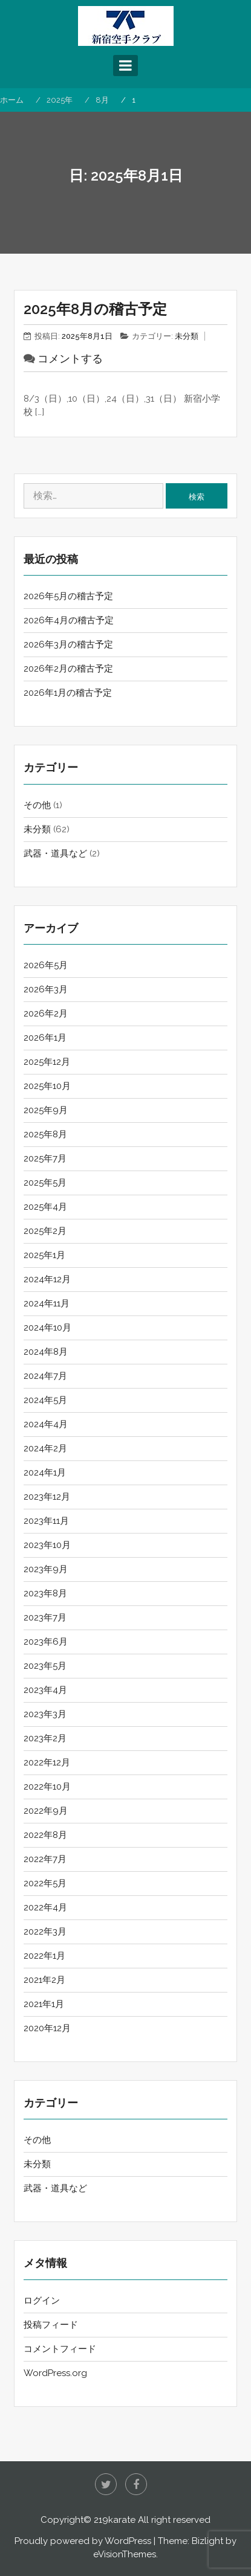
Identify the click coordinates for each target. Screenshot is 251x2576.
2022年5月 (45, 1883)
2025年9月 (46, 1110)
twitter (106, 2484)
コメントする (70, 358)
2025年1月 (44, 1255)
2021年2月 (44, 1979)
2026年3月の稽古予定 (68, 644)
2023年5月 (45, 1665)
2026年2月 (46, 1013)
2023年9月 (46, 1569)
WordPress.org (55, 2373)
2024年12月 (47, 1279)
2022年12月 (47, 1762)
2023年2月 (45, 1738)
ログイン (42, 2300)
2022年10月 (47, 1786)
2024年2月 (45, 1448)
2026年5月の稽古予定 (68, 596)
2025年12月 (47, 1061)
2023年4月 (45, 1690)
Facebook (136, 2484)
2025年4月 (45, 1206)
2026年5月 (46, 965)
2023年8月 (45, 1593)
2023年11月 (46, 1520)
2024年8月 (46, 1351)
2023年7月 (45, 1617)
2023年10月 (47, 1545)
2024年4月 (46, 1424)
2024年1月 (45, 1472)
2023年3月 (45, 1714)
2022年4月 (45, 1907)
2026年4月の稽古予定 (69, 620)
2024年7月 (45, 1375)
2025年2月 (45, 1230)
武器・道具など (55, 853)
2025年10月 (47, 1086)
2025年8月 (45, 1134)
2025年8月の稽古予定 (95, 309)
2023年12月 (47, 1496)
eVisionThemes (124, 2554)
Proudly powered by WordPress (83, 2541)
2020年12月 (47, 2028)
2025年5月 (45, 1182)
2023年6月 (46, 1641)
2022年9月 (46, 1810)
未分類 (186, 336)
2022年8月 (45, 1834)
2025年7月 (45, 1158)
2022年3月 (45, 1931)
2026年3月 (46, 989)
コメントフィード (60, 2348)
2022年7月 (45, 1859)
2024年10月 (47, 1327)
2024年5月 (45, 1400)
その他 (37, 805)
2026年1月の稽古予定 (68, 692)
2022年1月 (44, 1955)
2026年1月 (45, 1037)
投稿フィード (51, 2324)
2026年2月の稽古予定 (68, 668)
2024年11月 (47, 1303)
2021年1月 (44, 2004)
